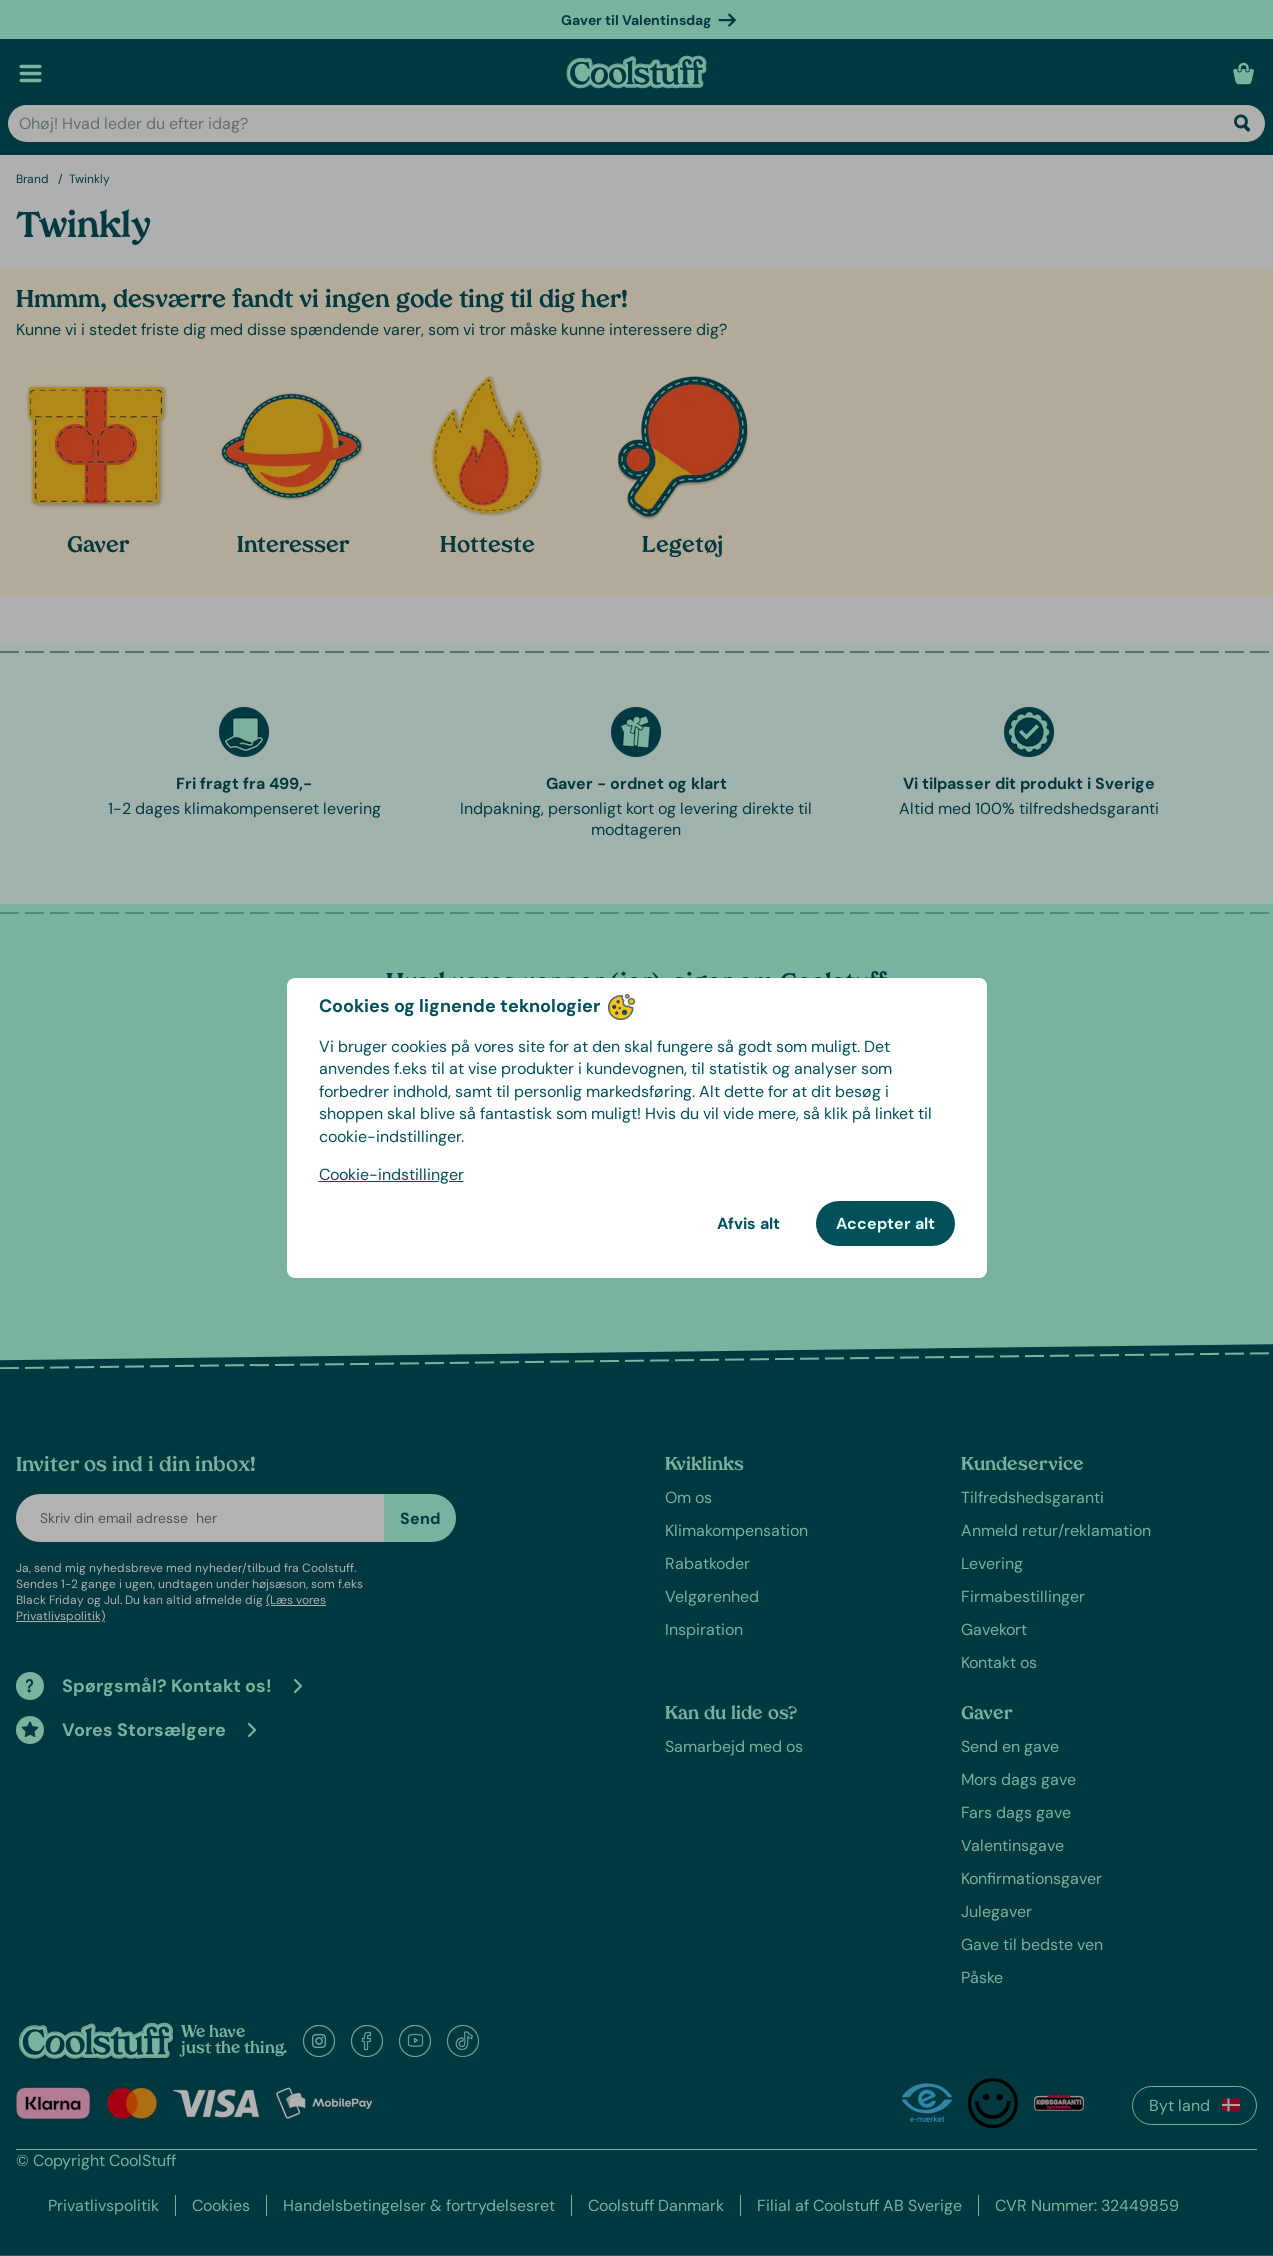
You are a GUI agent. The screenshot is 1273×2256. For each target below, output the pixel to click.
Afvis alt (748, 1223)
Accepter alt (885, 1223)
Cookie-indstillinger (391, 1174)
